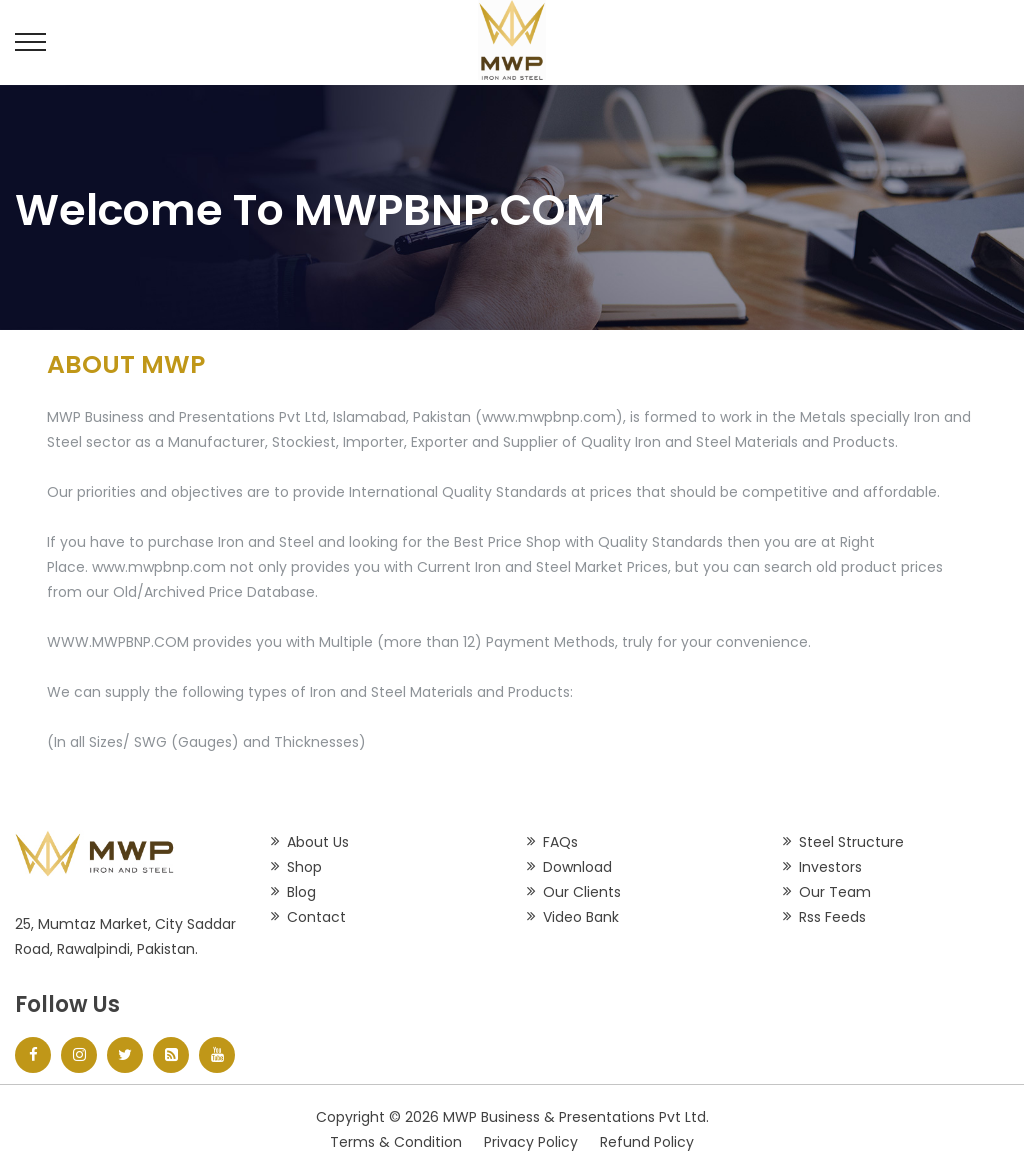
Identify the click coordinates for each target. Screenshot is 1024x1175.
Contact (316, 917)
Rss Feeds (832, 917)
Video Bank (581, 917)
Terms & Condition (396, 1142)
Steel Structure (851, 842)
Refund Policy (647, 1142)
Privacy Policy (531, 1142)
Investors (830, 867)
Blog (301, 892)
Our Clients (582, 892)
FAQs (560, 842)
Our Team (835, 892)
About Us (318, 842)
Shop (304, 867)
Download (577, 867)
